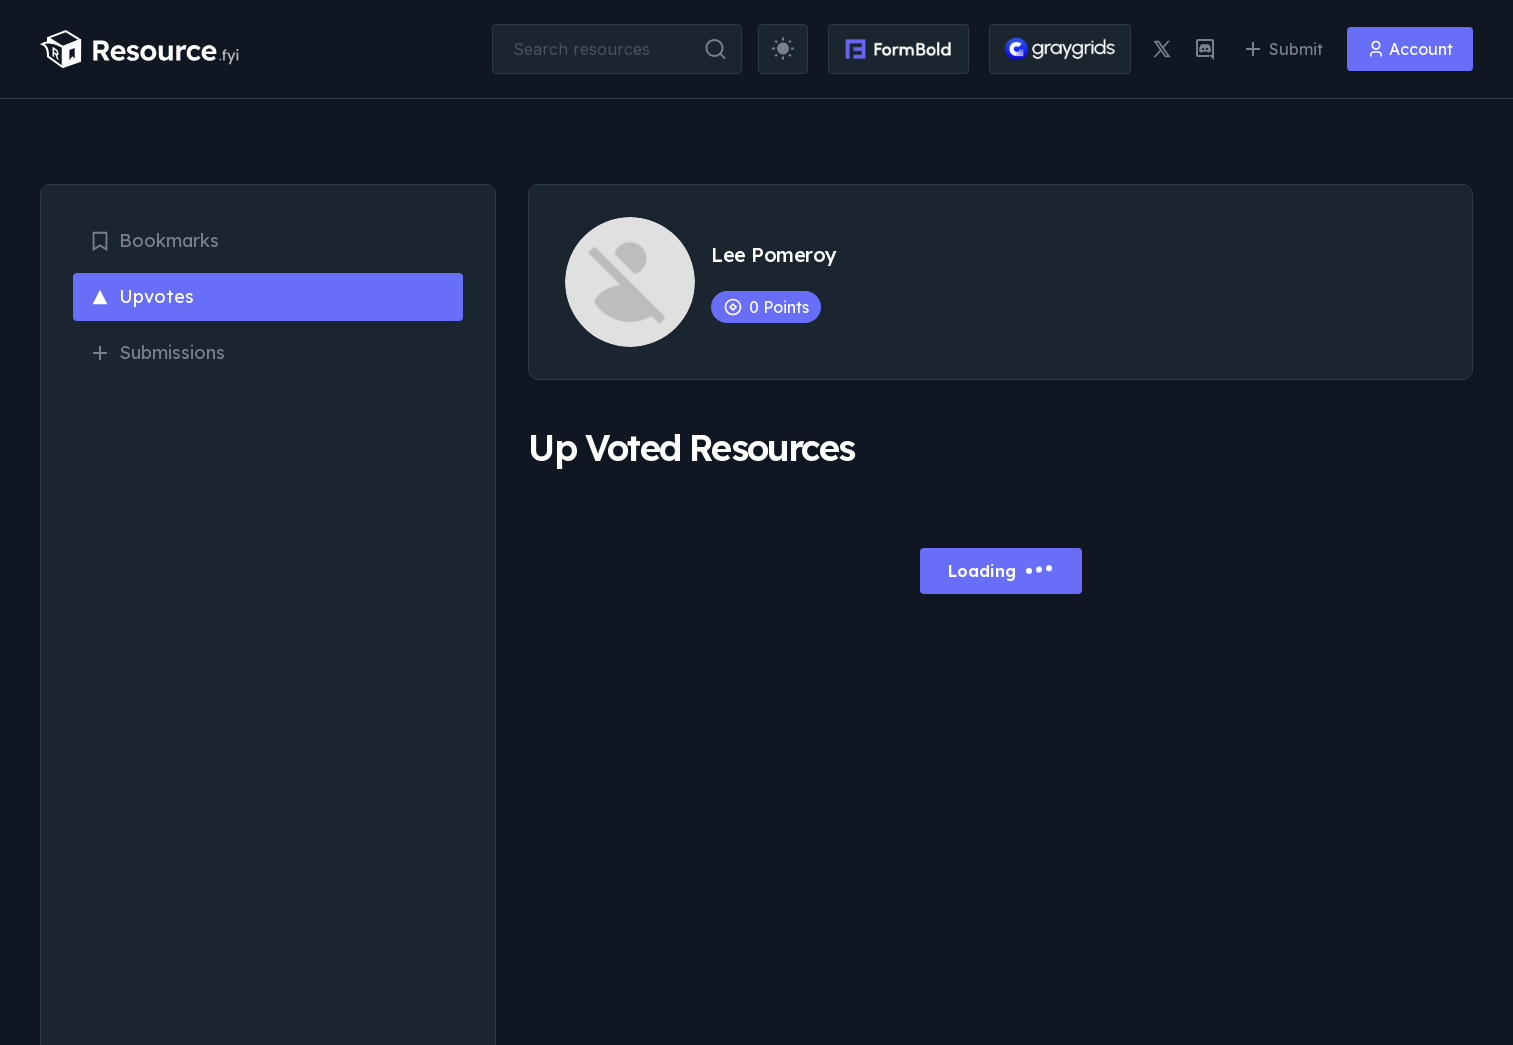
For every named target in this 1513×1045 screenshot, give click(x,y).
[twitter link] (1162, 49)
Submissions (157, 352)
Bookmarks (154, 240)
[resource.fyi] (140, 49)
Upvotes (141, 296)
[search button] (715, 49)
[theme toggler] (783, 49)
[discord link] (1205, 49)
